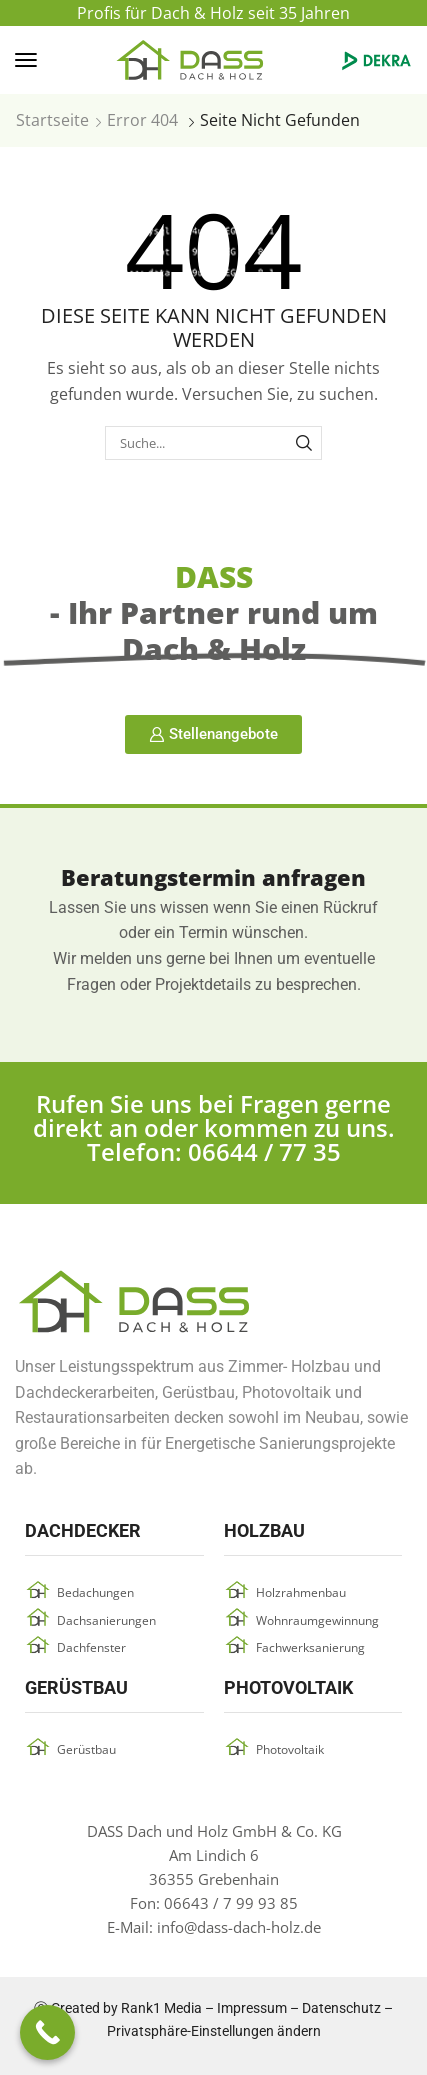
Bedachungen (95, 1592)
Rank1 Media (161, 2008)
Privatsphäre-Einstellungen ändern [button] (214, 2031)
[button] (26, 60)
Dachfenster (91, 1647)
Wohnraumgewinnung (317, 1620)
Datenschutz (341, 2008)
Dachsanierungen (106, 1620)
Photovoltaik (290, 1749)
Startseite (52, 120)
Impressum (252, 2008)
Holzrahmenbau (301, 1592)
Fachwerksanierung (310, 1647)
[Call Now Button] (47, 2032)
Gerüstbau (86, 1749)
